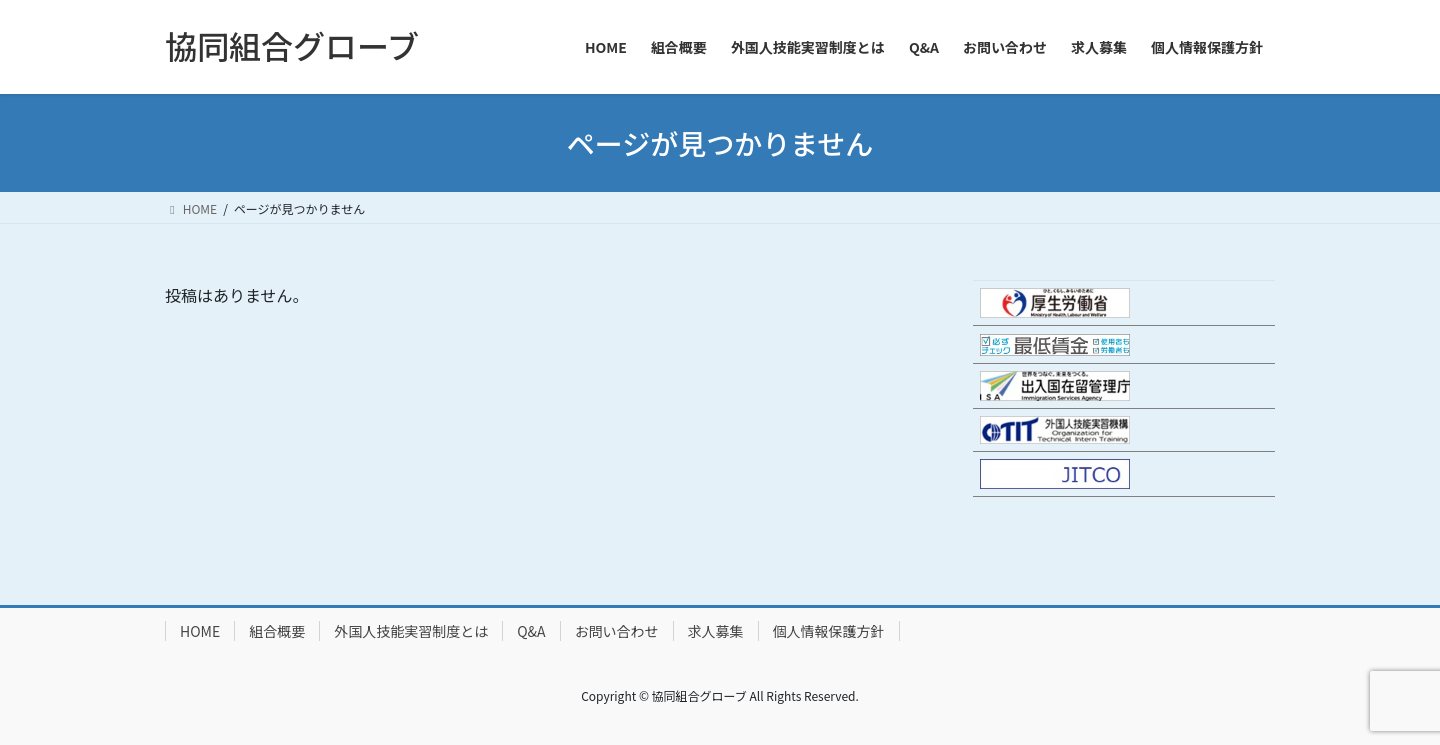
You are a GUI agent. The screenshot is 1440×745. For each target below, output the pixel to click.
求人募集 (716, 631)
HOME (200, 631)
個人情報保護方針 (829, 631)
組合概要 (277, 631)
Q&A (531, 631)
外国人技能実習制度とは (411, 631)
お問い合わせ (617, 631)
